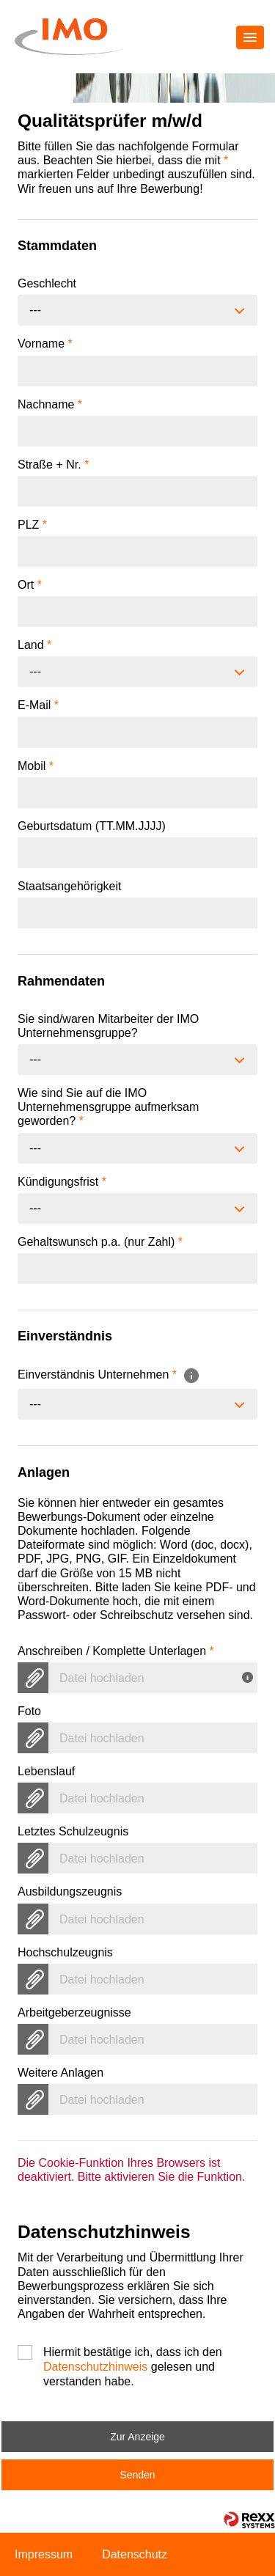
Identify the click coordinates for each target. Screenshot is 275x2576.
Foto (29, 1711)
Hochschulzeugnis (65, 1952)
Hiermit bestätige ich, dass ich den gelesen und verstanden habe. (132, 2353)
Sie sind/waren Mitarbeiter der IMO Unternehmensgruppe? (108, 1026)
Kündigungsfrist (62, 1181)
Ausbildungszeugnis (70, 1891)
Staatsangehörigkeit (69, 886)
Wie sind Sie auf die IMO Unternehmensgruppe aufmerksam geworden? (108, 1107)
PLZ (32, 524)
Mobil (36, 766)
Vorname (45, 343)
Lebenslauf (46, 1771)
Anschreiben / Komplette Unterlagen (116, 1651)
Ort (30, 585)
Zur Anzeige (137, 2437)
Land (34, 645)
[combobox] (137, 310)
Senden (137, 2475)
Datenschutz (134, 2554)
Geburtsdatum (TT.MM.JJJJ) (92, 826)
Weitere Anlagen (60, 2072)
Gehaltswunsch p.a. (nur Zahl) (100, 1242)
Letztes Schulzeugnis (73, 1831)
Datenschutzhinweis (95, 2366)
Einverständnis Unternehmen (109, 1374)
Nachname (50, 404)
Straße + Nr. (53, 464)
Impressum (44, 2554)
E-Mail (38, 705)
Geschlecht (47, 283)
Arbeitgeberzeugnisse (74, 2012)
